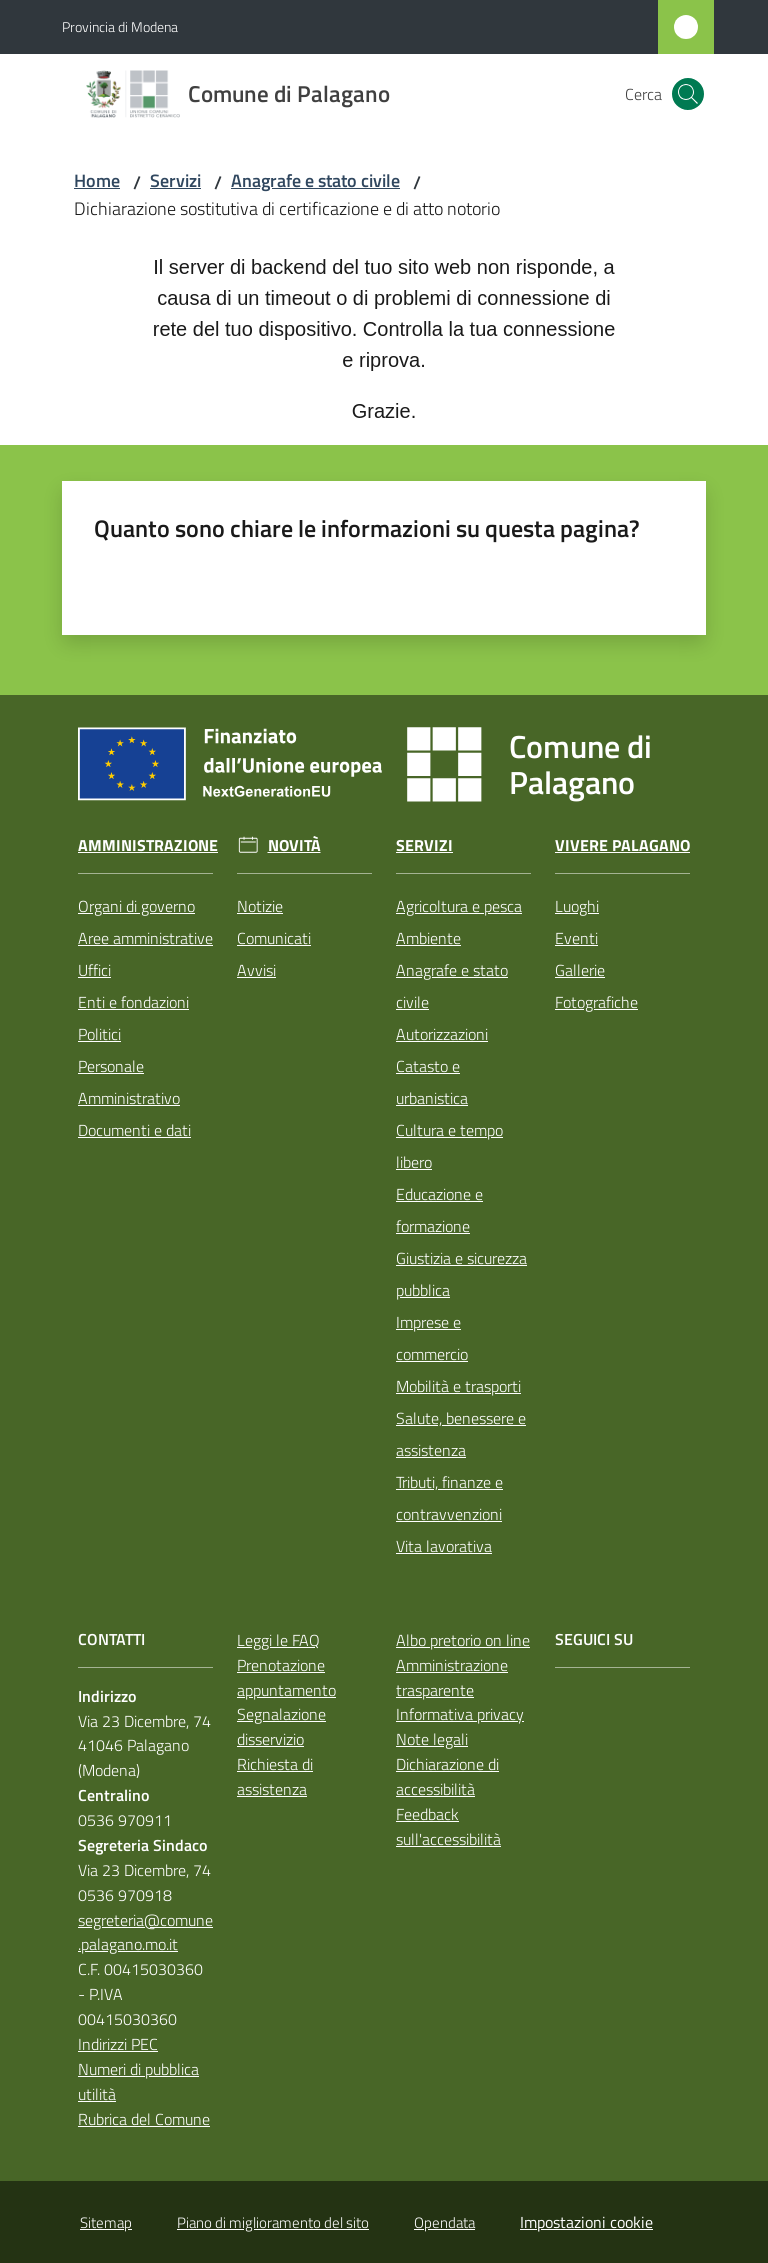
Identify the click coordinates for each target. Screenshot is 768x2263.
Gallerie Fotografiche (596, 986)
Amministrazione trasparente (452, 1677)
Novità (294, 845)
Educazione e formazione (439, 1210)
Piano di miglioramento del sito (273, 2222)
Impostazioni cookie (586, 2222)
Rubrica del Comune (144, 2119)
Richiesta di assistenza (275, 1776)
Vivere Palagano (622, 845)
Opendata (444, 2222)
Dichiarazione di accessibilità (447, 1776)
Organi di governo (136, 906)
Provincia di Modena (120, 26)
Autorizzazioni (442, 1034)
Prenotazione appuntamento (286, 1677)
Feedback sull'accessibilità (448, 1826)
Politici (99, 1034)
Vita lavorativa (444, 1546)
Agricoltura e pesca (459, 906)
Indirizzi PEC (118, 2044)
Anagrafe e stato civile (315, 180)
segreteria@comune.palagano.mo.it (145, 1932)
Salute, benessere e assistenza (461, 1434)
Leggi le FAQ (278, 1640)
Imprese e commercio (432, 1338)
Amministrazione (148, 845)
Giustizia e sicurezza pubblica (461, 1274)
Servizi (175, 180)
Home (97, 180)
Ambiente (428, 938)
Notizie (260, 906)
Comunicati (274, 938)
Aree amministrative (145, 938)
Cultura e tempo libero (449, 1146)
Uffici (94, 970)
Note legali (432, 1739)
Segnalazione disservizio (281, 1726)
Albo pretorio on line (463, 1640)
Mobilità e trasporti (458, 1386)
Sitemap (106, 2222)
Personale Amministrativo (129, 1082)
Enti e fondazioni (133, 1002)
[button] (688, 94)
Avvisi (256, 970)
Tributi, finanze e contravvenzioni (449, 1498)
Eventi (576, 938)
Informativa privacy (460, 1714)
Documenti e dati (134, 1130)
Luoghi (577, 906)
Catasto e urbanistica (432, 1082)
